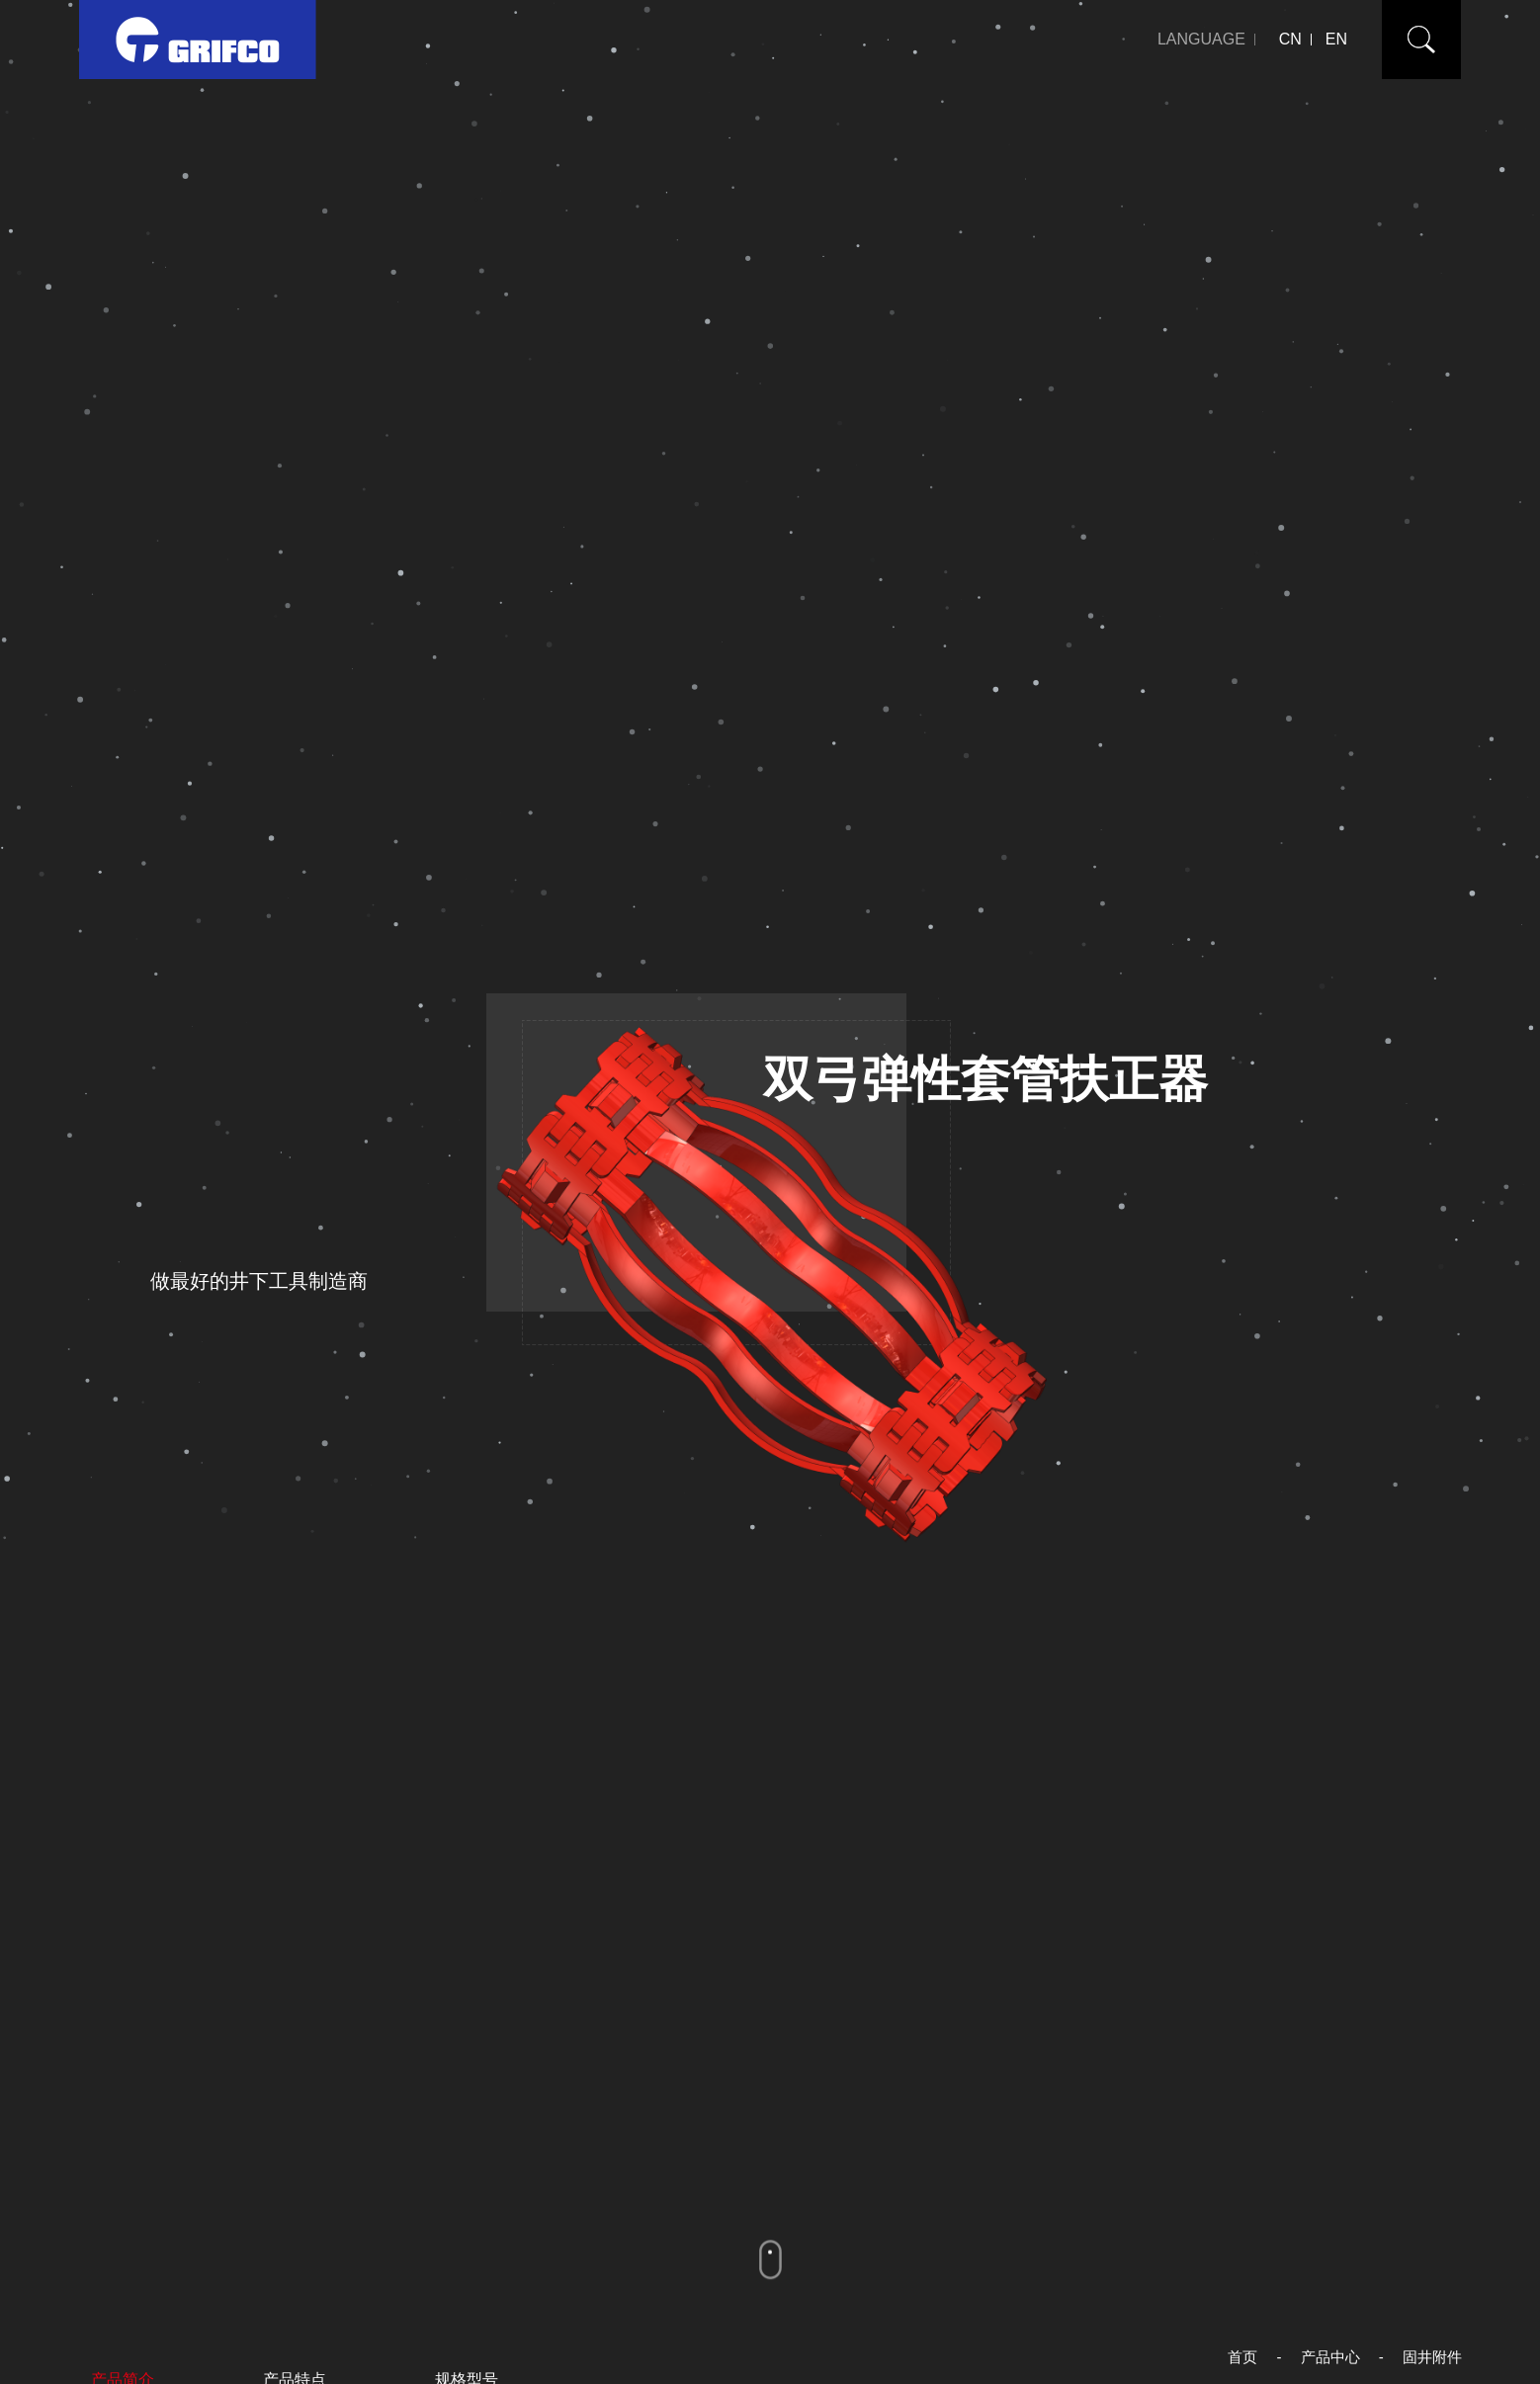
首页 (1242, 2356)
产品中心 (1330, 2356)
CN (1290, 39)
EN (1336, 39)
